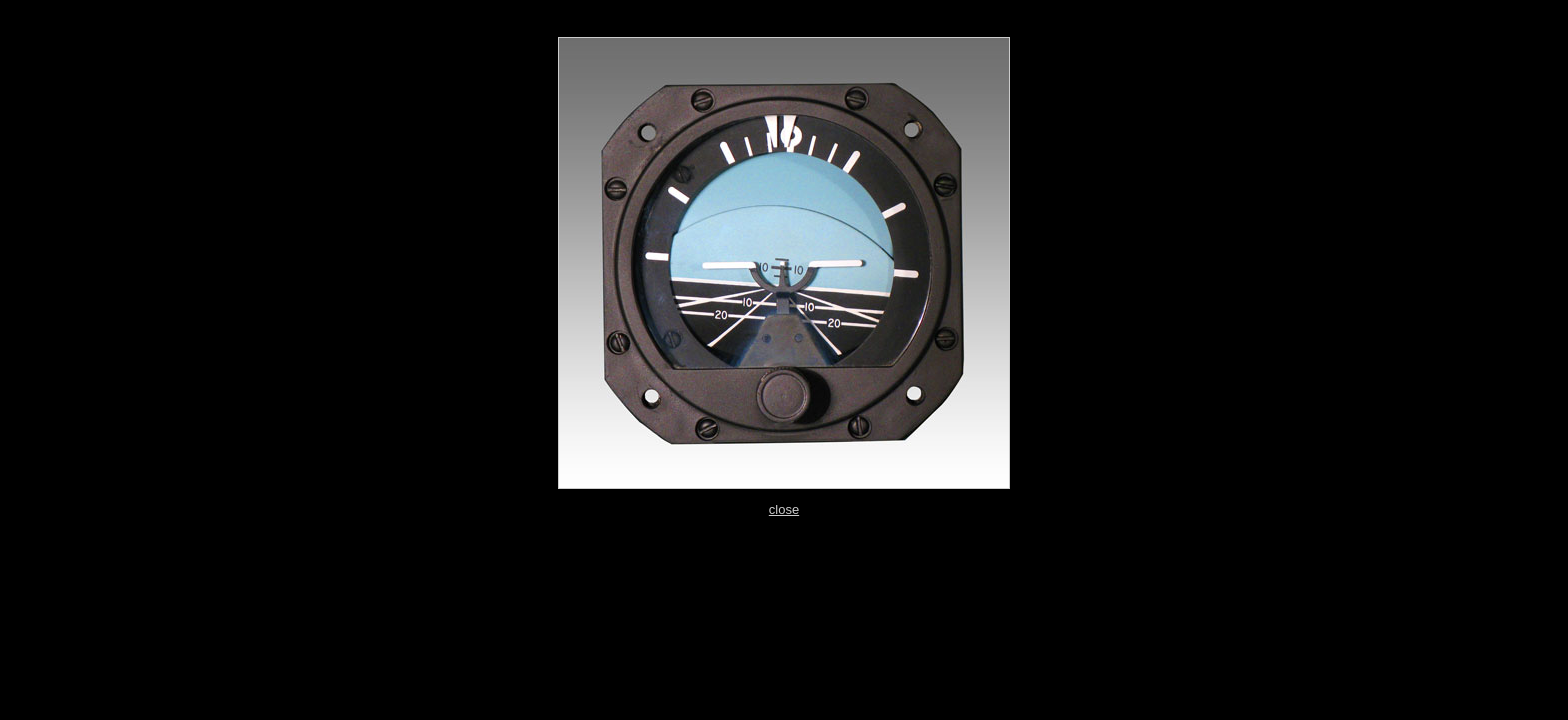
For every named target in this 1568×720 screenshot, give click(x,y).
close (784, 509)
